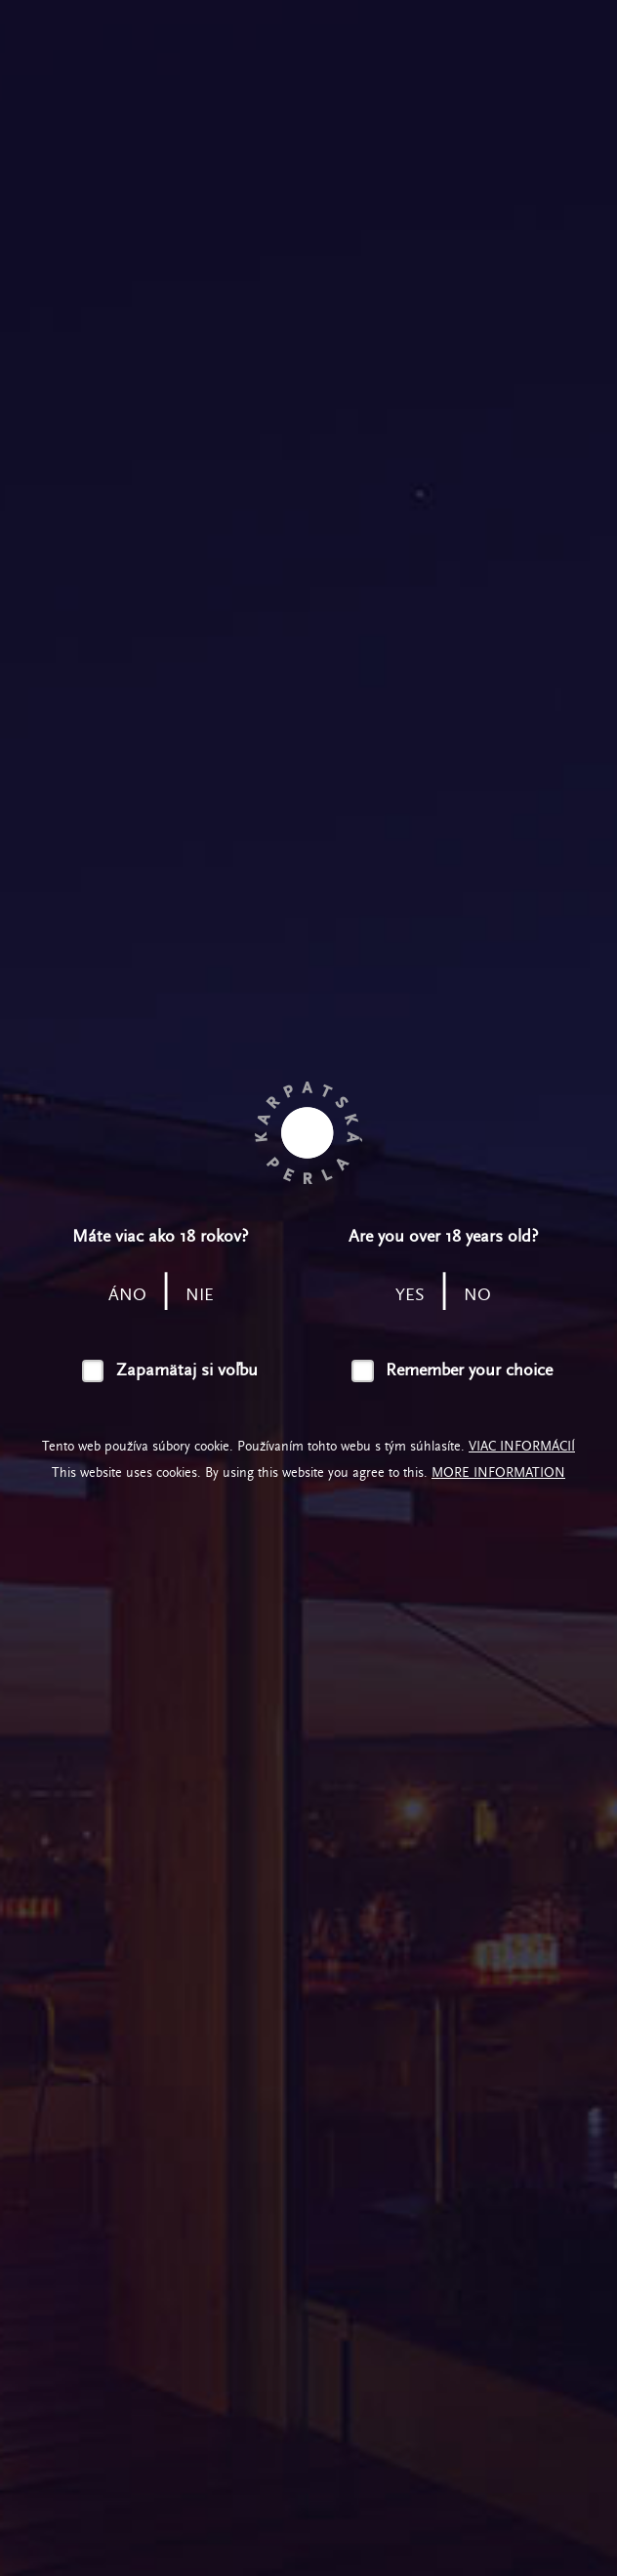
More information (498, 1472)
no (477, 1295)
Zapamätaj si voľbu (187, 1370)
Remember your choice (469, 1370)
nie (199, 1295)
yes (410, 1295)
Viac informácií (522, 1446)
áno (127, 1295)
